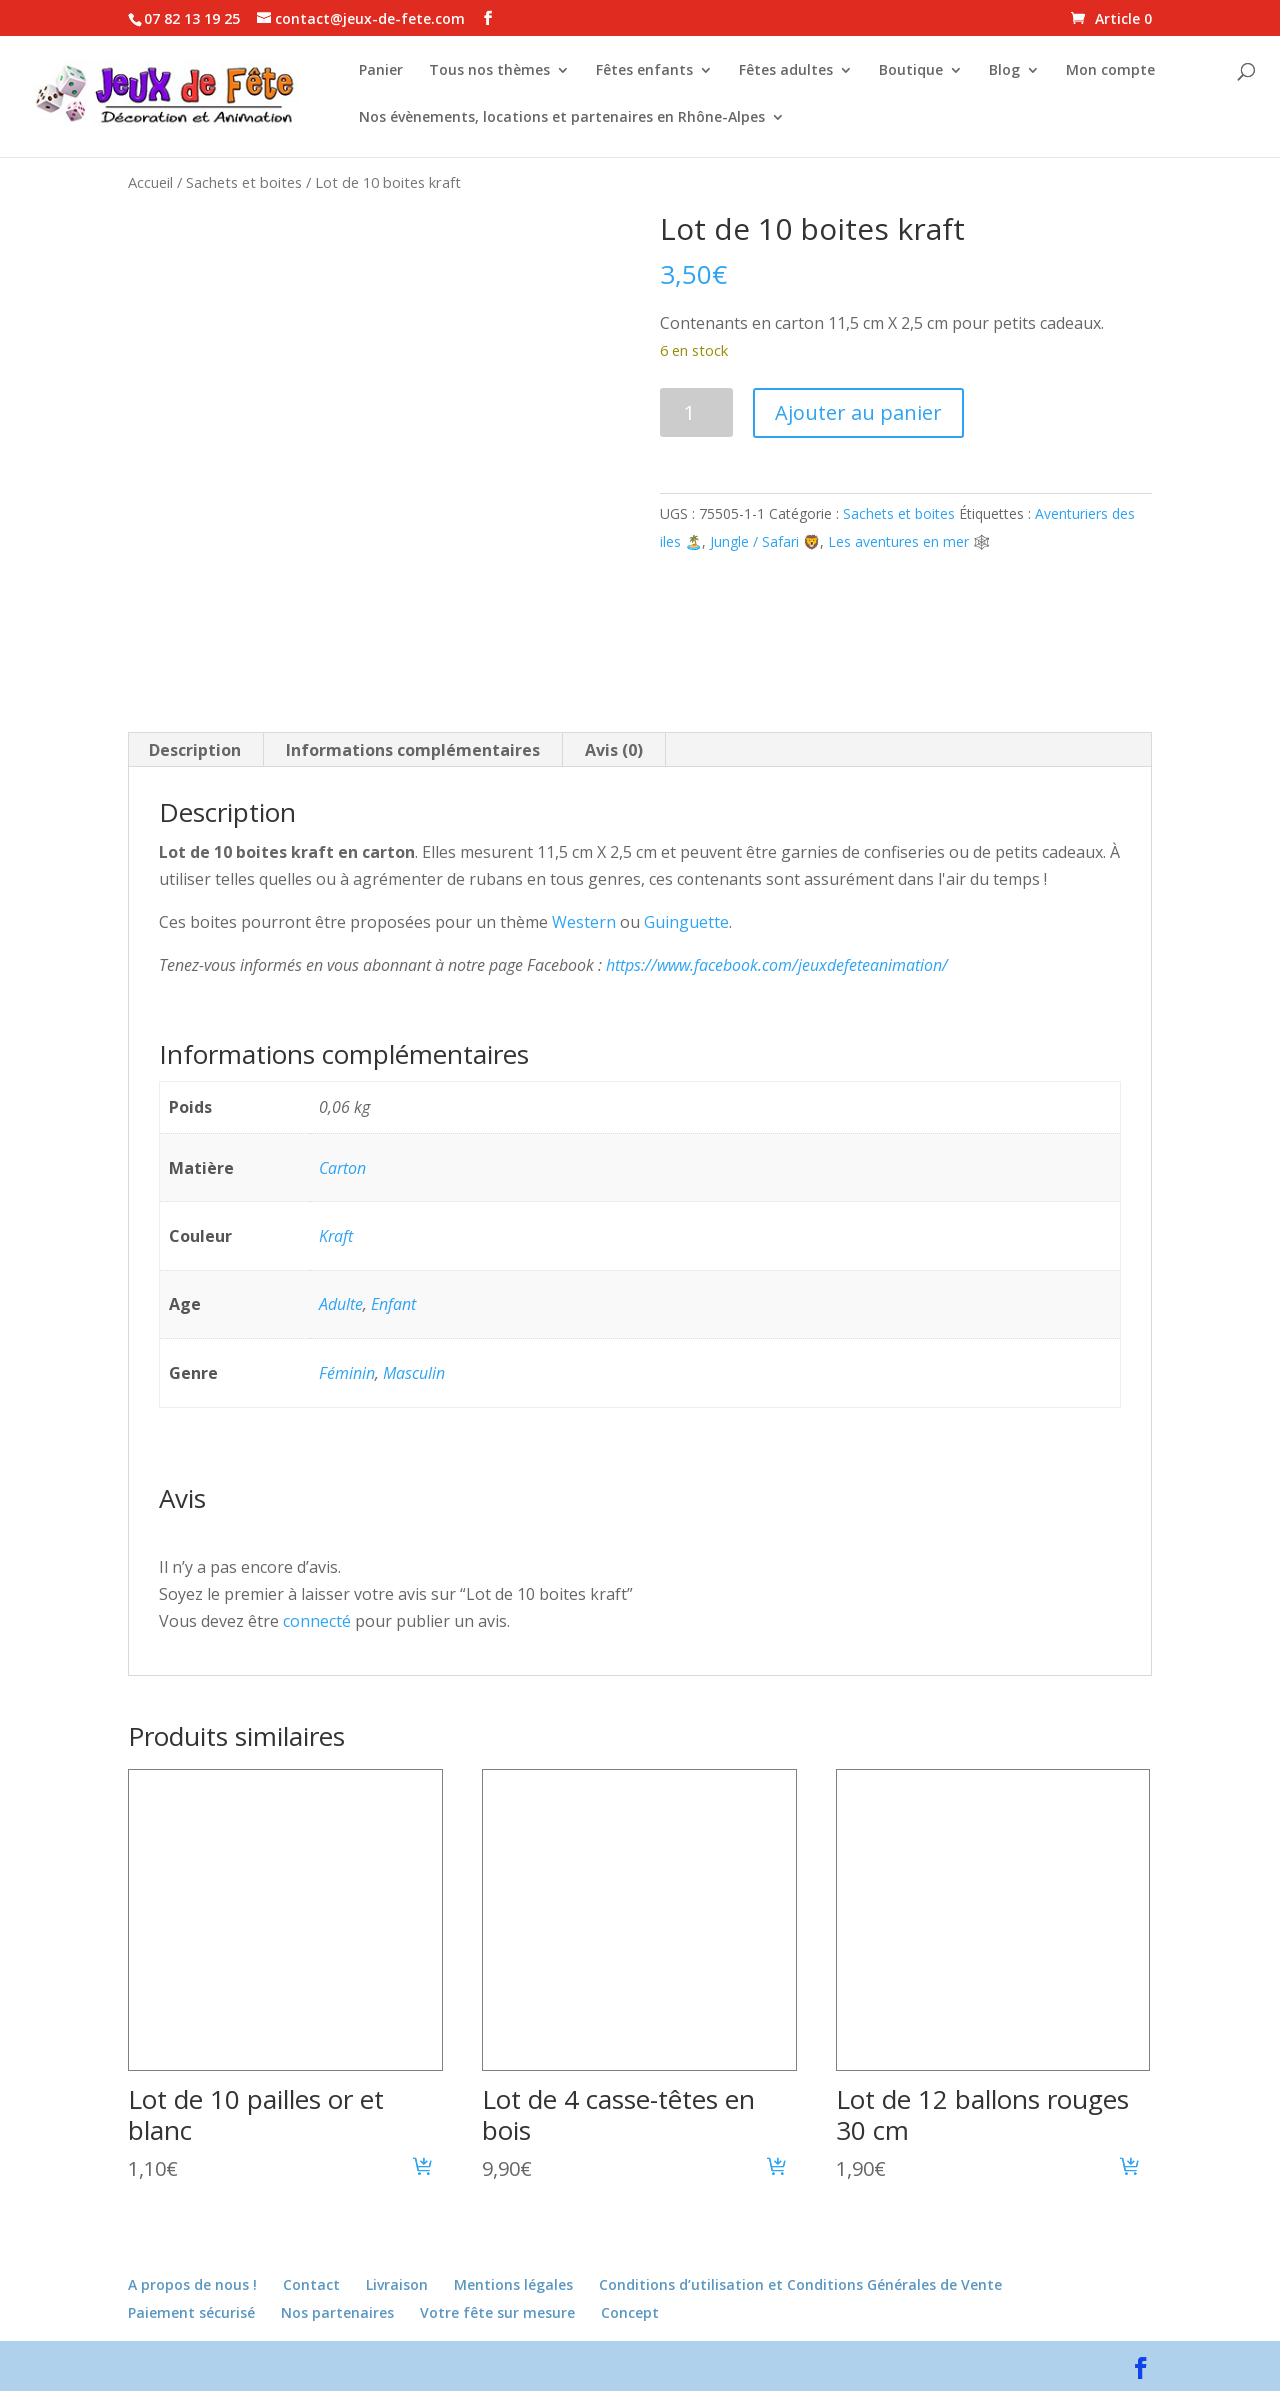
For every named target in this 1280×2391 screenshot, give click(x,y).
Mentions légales (513, 2284)
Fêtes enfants (644, 71)
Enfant (393, 1304)
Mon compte (1110, 71)
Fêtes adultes (786, 71)
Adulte (341, 1304)
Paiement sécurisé (191, 2312)
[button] (423, 2169)
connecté (317, 1621)
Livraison (397, 2284)
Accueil (150, 182)
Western (584, 922)
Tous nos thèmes (489, 71)
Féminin (347, 1373)
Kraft (336, 1236)
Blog (1004, 71)
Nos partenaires (337, 2312)
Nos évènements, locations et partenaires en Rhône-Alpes (562, 118)
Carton (342, 1168)
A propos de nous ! (192, 2284)
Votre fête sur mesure (497, 2312)
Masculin (414, 1373)
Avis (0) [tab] (614, 750)
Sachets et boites (244, 182)
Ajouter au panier (858, 412)
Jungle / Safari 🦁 (765, 541)
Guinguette (686, 922)
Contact (311, 2284)
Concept (630, 2312)
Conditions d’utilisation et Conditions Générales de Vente (800, 2284)
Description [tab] (195, 750)
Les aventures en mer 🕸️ (909, 541)
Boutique (911, 71)
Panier (381, 71)
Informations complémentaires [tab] (413, 750)
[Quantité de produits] (696, 412)
